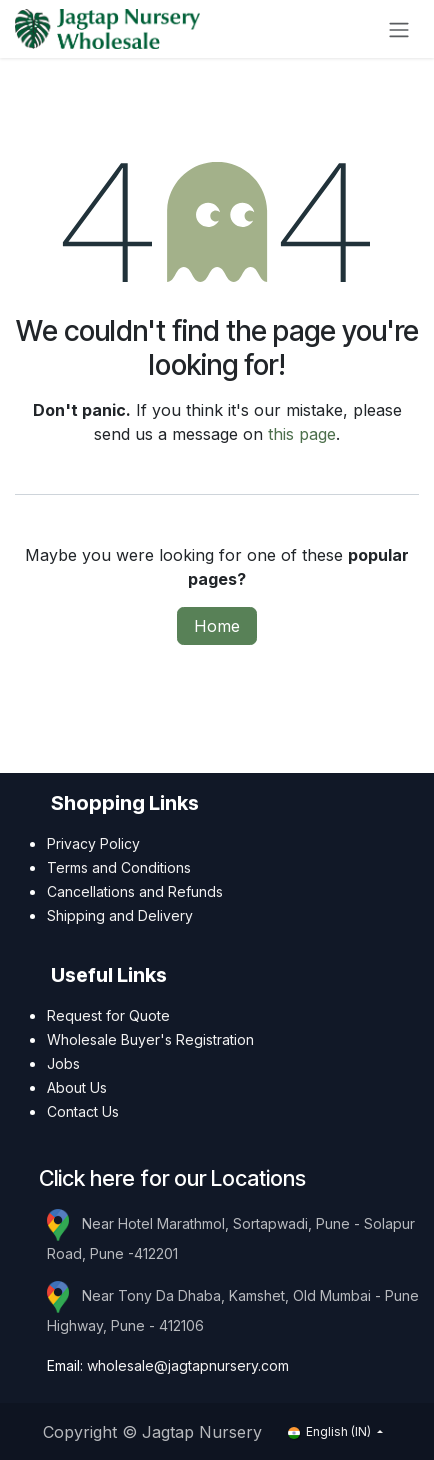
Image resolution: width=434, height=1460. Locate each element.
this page (302, 434)
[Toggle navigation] (399, 29)
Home (217, 626)
